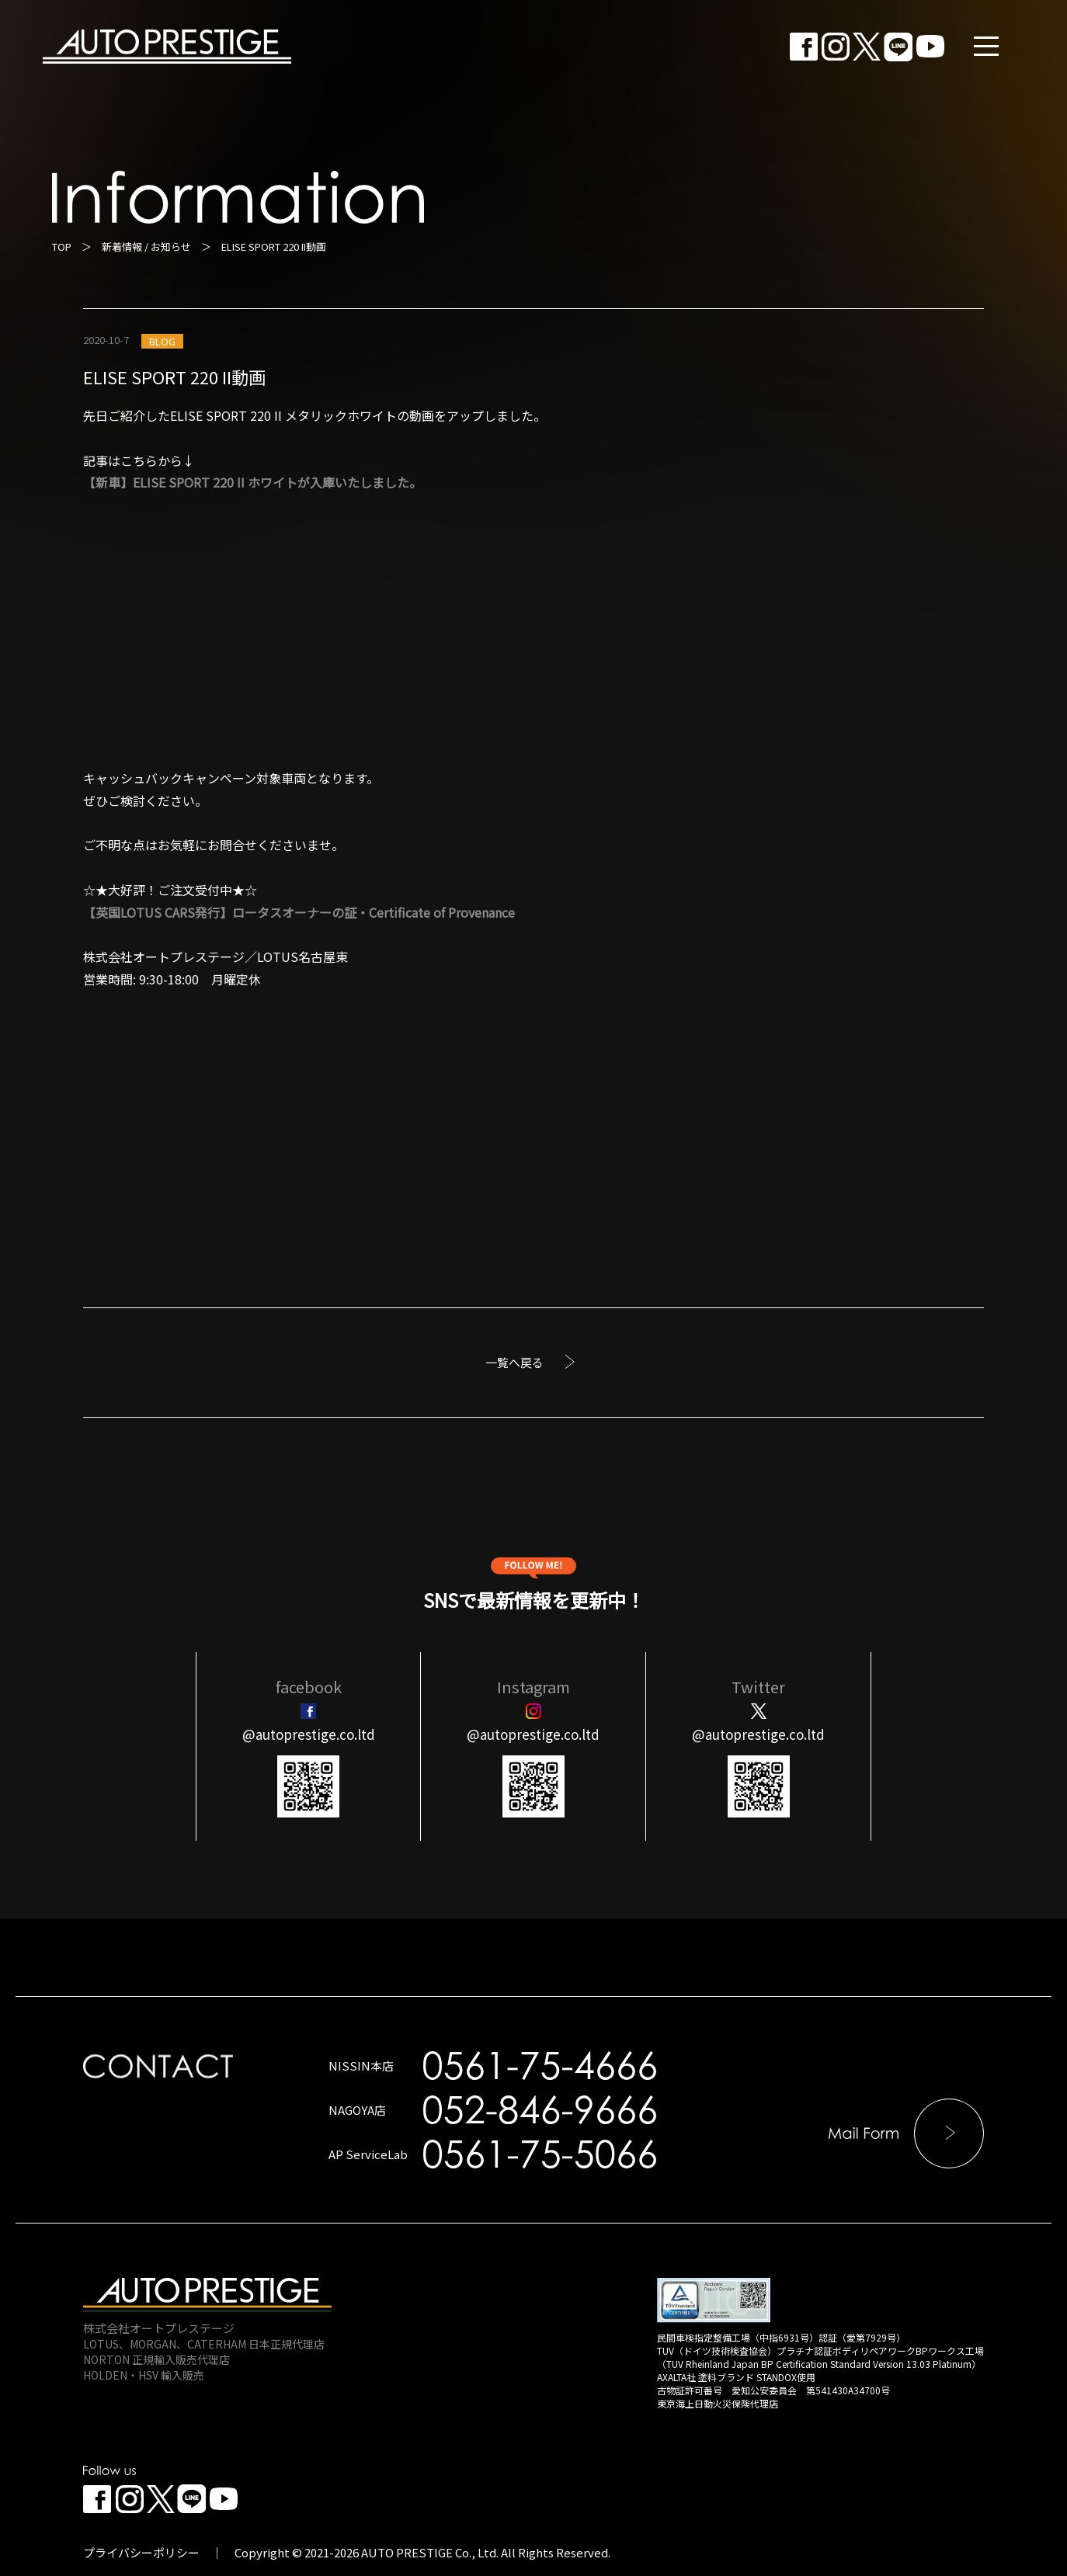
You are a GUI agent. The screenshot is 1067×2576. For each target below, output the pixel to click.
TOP (61, 246)
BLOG (162, 341)
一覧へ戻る (514, 1362)
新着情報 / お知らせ (146, 246)
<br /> (238, 1107)
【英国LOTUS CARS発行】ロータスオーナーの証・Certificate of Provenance (299, 912)
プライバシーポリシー (141, 2552)
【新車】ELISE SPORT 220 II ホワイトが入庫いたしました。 (252, 482)
